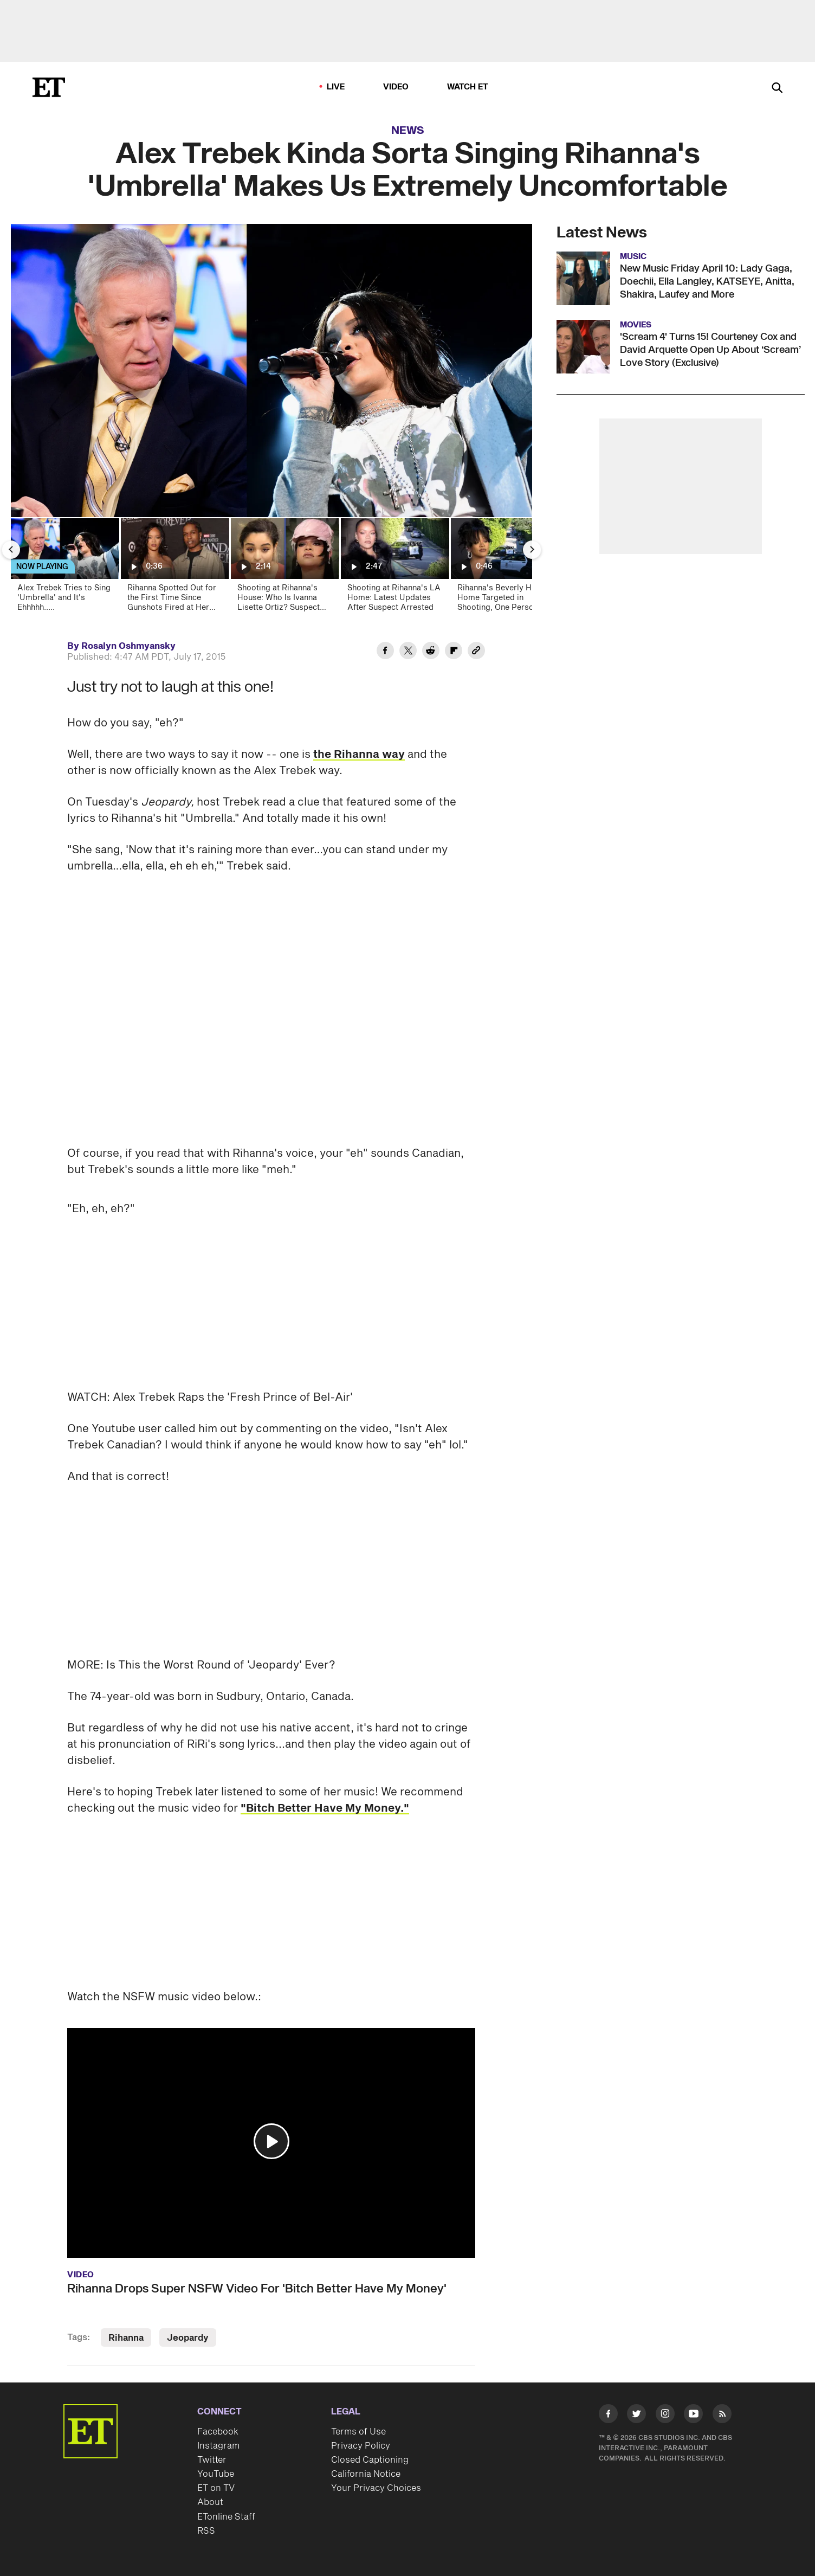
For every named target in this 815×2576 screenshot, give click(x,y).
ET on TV (216, 2488)
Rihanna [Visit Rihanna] (126, 2338)
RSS (206, 2531)
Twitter (212, 2459)
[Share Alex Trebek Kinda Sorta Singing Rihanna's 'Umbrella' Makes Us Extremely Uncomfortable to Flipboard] (453, 652)
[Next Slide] (532, 549)
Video (396, 87)
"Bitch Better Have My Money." (325, 1808)
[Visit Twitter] (636, 2415)
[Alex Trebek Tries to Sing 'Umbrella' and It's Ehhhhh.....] (64, 568)
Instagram (218, 2445)
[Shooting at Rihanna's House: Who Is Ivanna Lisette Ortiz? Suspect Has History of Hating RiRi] (284, 568)
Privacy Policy (360, 2445)
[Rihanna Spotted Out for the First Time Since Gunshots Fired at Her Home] (174, 568)
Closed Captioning (370, 2459)
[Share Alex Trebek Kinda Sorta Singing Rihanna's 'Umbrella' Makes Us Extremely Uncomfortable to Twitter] (408, 652)
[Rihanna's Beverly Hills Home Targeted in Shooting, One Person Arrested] (504, 568)
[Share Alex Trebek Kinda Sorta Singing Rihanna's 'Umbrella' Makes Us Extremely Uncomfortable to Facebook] (385, 652)
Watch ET (468, 87)
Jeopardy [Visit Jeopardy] (188, 2338)
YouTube (215, 2474)
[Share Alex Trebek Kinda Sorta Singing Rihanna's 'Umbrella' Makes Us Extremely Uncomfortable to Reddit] (431, 652)
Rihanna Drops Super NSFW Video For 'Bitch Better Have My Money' (257, 2289)
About (210, 2502)
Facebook (217, 2431)
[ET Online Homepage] (49, 87)
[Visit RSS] (722, 2415)
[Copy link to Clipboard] (476, 652)
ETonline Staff (226, 2516)
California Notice (365, 2474)
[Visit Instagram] (665, 2415)
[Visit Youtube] (693, 2415)
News (407, 131)
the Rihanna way (359, 754)
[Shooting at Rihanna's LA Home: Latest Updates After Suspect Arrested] (394, 568)
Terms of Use (358, 2431)
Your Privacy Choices (376, 2488)
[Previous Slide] (11, 549)
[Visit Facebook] (608, 2415)
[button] (271, 2141)
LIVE (336, 87)
